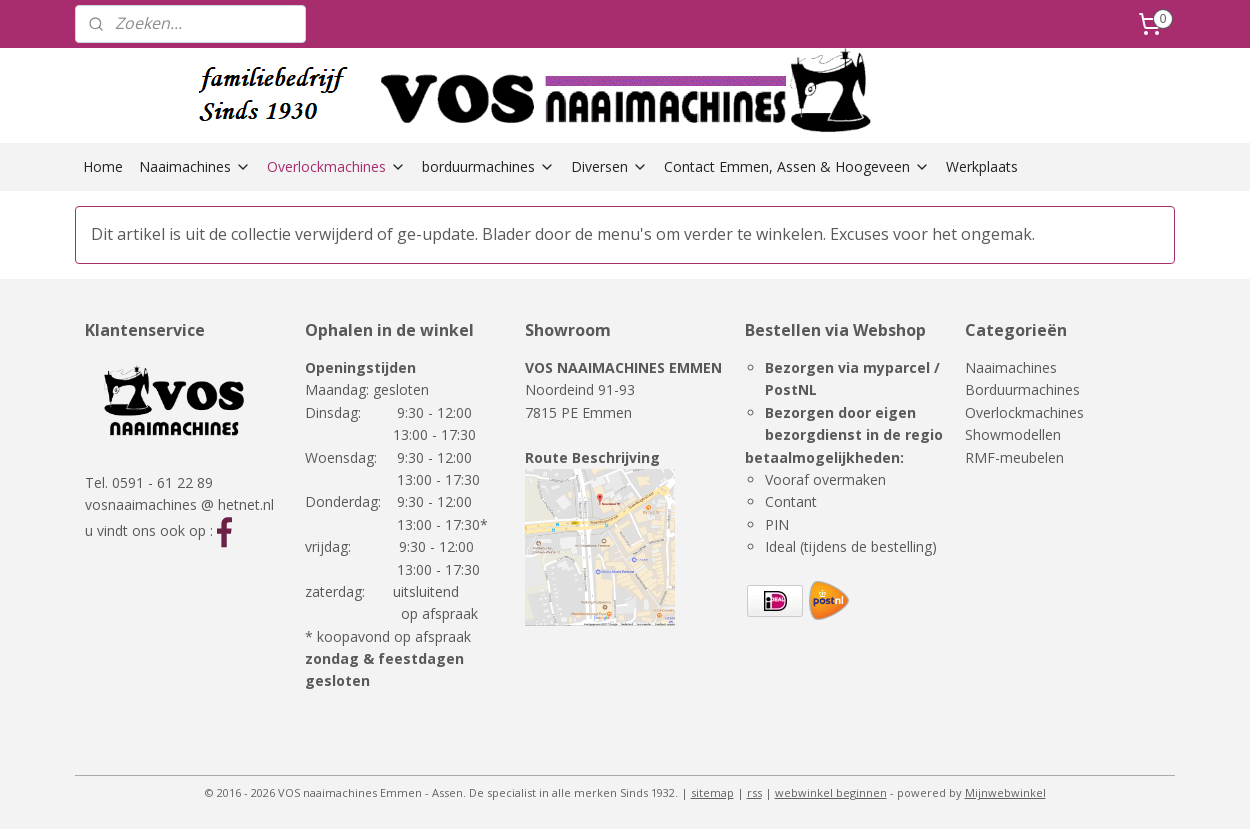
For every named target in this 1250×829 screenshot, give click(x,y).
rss (754, 792)
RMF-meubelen (1014, 457)
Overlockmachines (336, 166)
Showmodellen (1013, 434)
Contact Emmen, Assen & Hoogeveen (797, 166)
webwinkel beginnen (831, 792)
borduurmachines (488, 166)
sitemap (712, 792)
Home (103, 166)
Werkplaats (982, 166)
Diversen (609, 166)
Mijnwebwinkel (1005, 792)
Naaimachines (195, 166)
